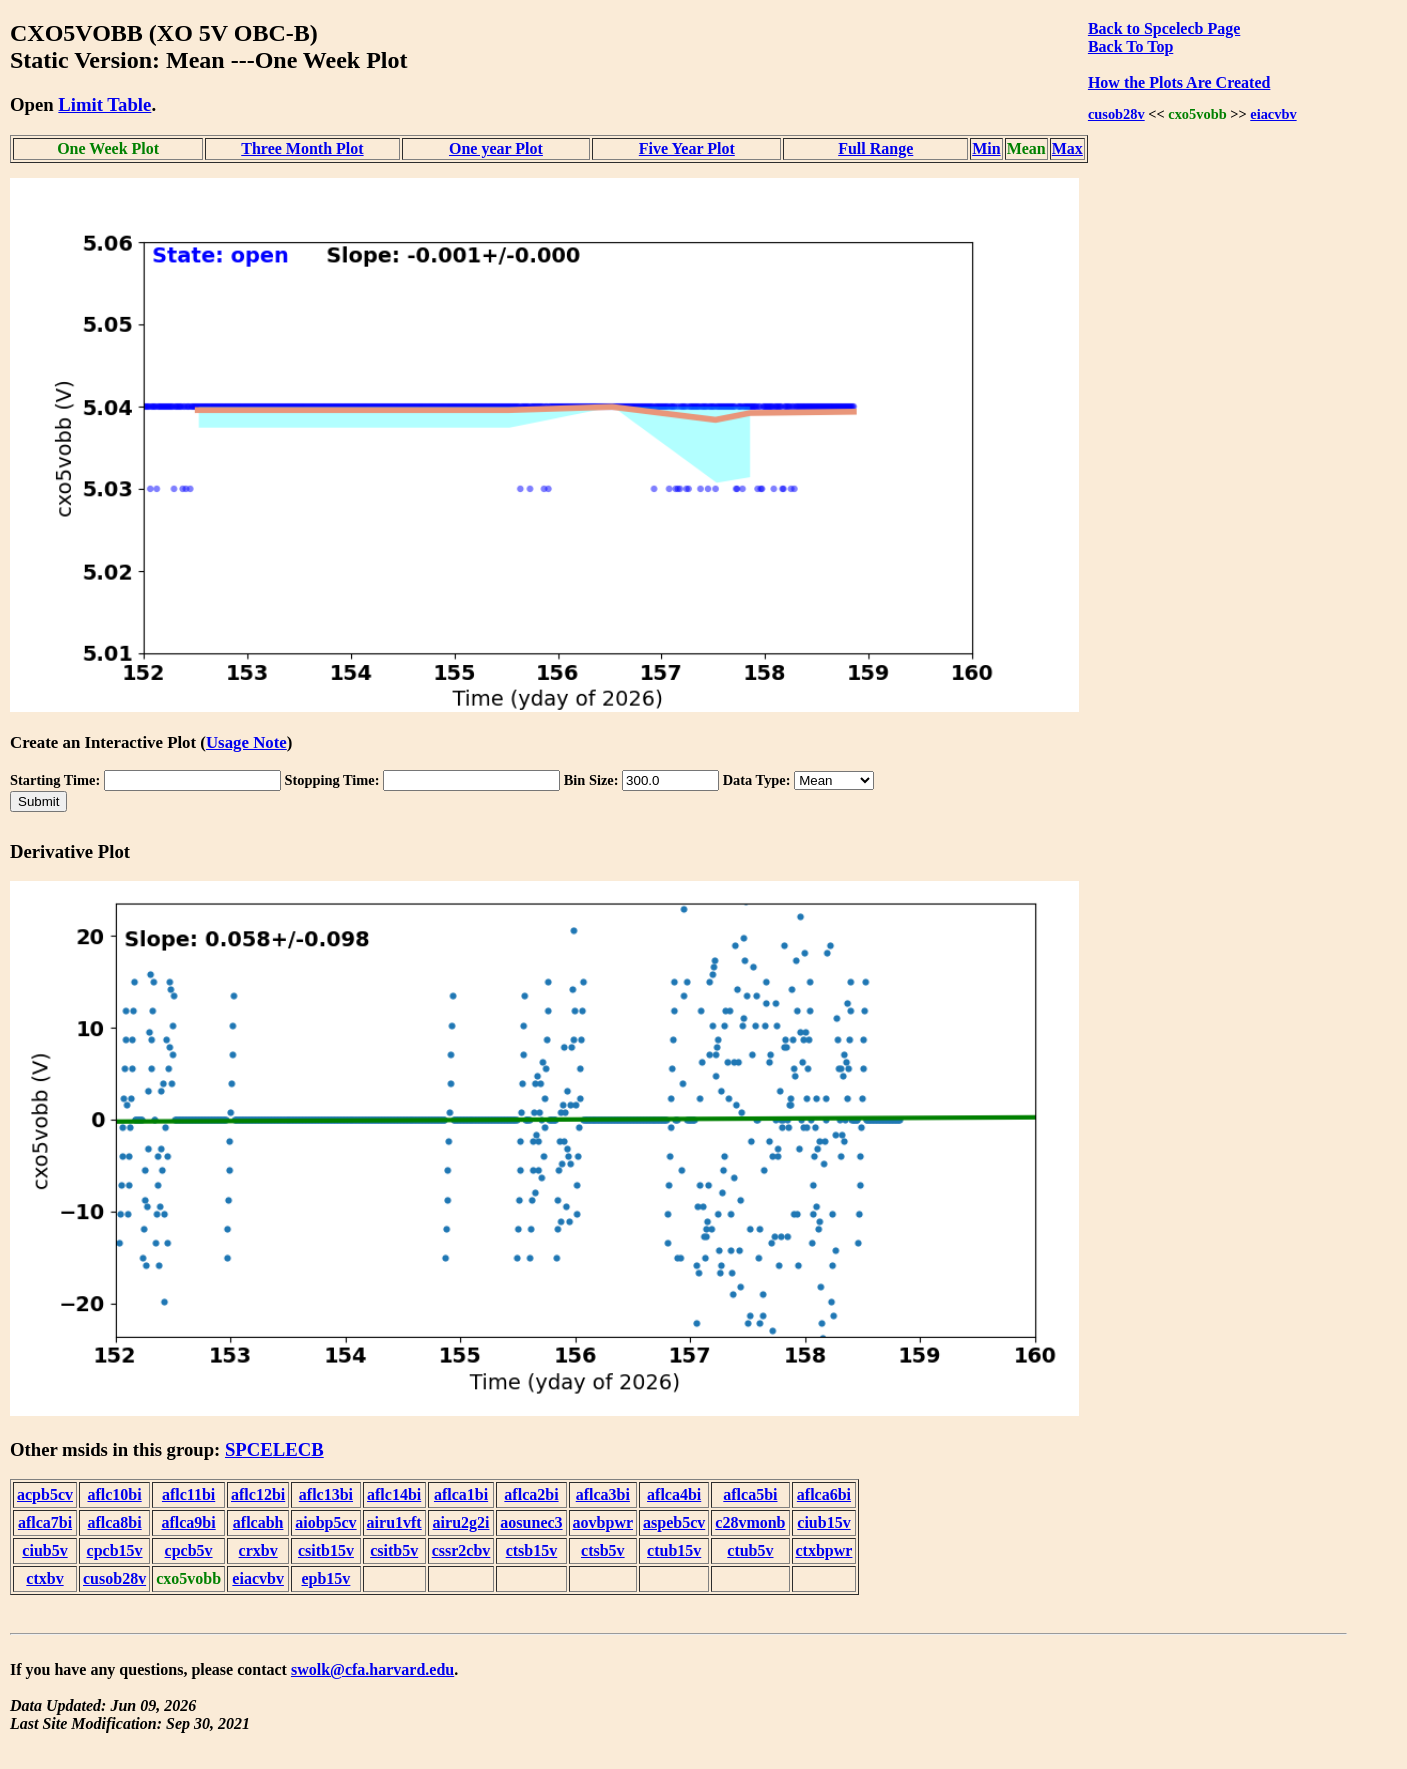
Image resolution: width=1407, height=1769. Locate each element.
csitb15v (326, 1550)
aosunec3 (531, 1522)
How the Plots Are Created (1179, 82)
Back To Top (1130, 46)
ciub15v (823, 1522)
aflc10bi (114, 1494)
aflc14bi (394, 1494)
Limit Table (104, 104)
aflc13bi (326, 1494)
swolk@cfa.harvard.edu (372, 1669)
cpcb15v (115, 1550)
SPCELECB (274, 1449)
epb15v (325, 1578)
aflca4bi (674, 1494)
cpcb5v (189, 1550)
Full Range (875, 148)
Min (986, 148)
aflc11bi (188, 1494)
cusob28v (1116, 114)
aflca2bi (531, 1494)
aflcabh (258, 1522)
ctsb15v (532, 1550)
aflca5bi (750, 1494)
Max (1067, 148)
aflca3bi (603, 1494)
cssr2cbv (461, 1550)
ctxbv (44, 1578)
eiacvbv (1273, 114)
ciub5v (44, 1550)
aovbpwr (603, 1522)
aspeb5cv (674, 1522)
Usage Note (246, 742)
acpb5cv (45, 1494)
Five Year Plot (687, 148)
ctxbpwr (824, 1550)
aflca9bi (188, 1522)
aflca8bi (114, 1522)
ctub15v (674, 1550)
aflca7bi (45, 1522)
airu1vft (394, 1522)
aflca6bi (824, 1494)
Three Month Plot (302, 148)
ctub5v (750, 1550)
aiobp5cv (325, 1522)
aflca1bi (461, 1494)
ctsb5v (603, 1550)
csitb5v (394, 1550)
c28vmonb (750, 1522)
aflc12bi (258, 1494)
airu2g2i (461, 1522)
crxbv (258, 1550)
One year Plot (496, 148)
